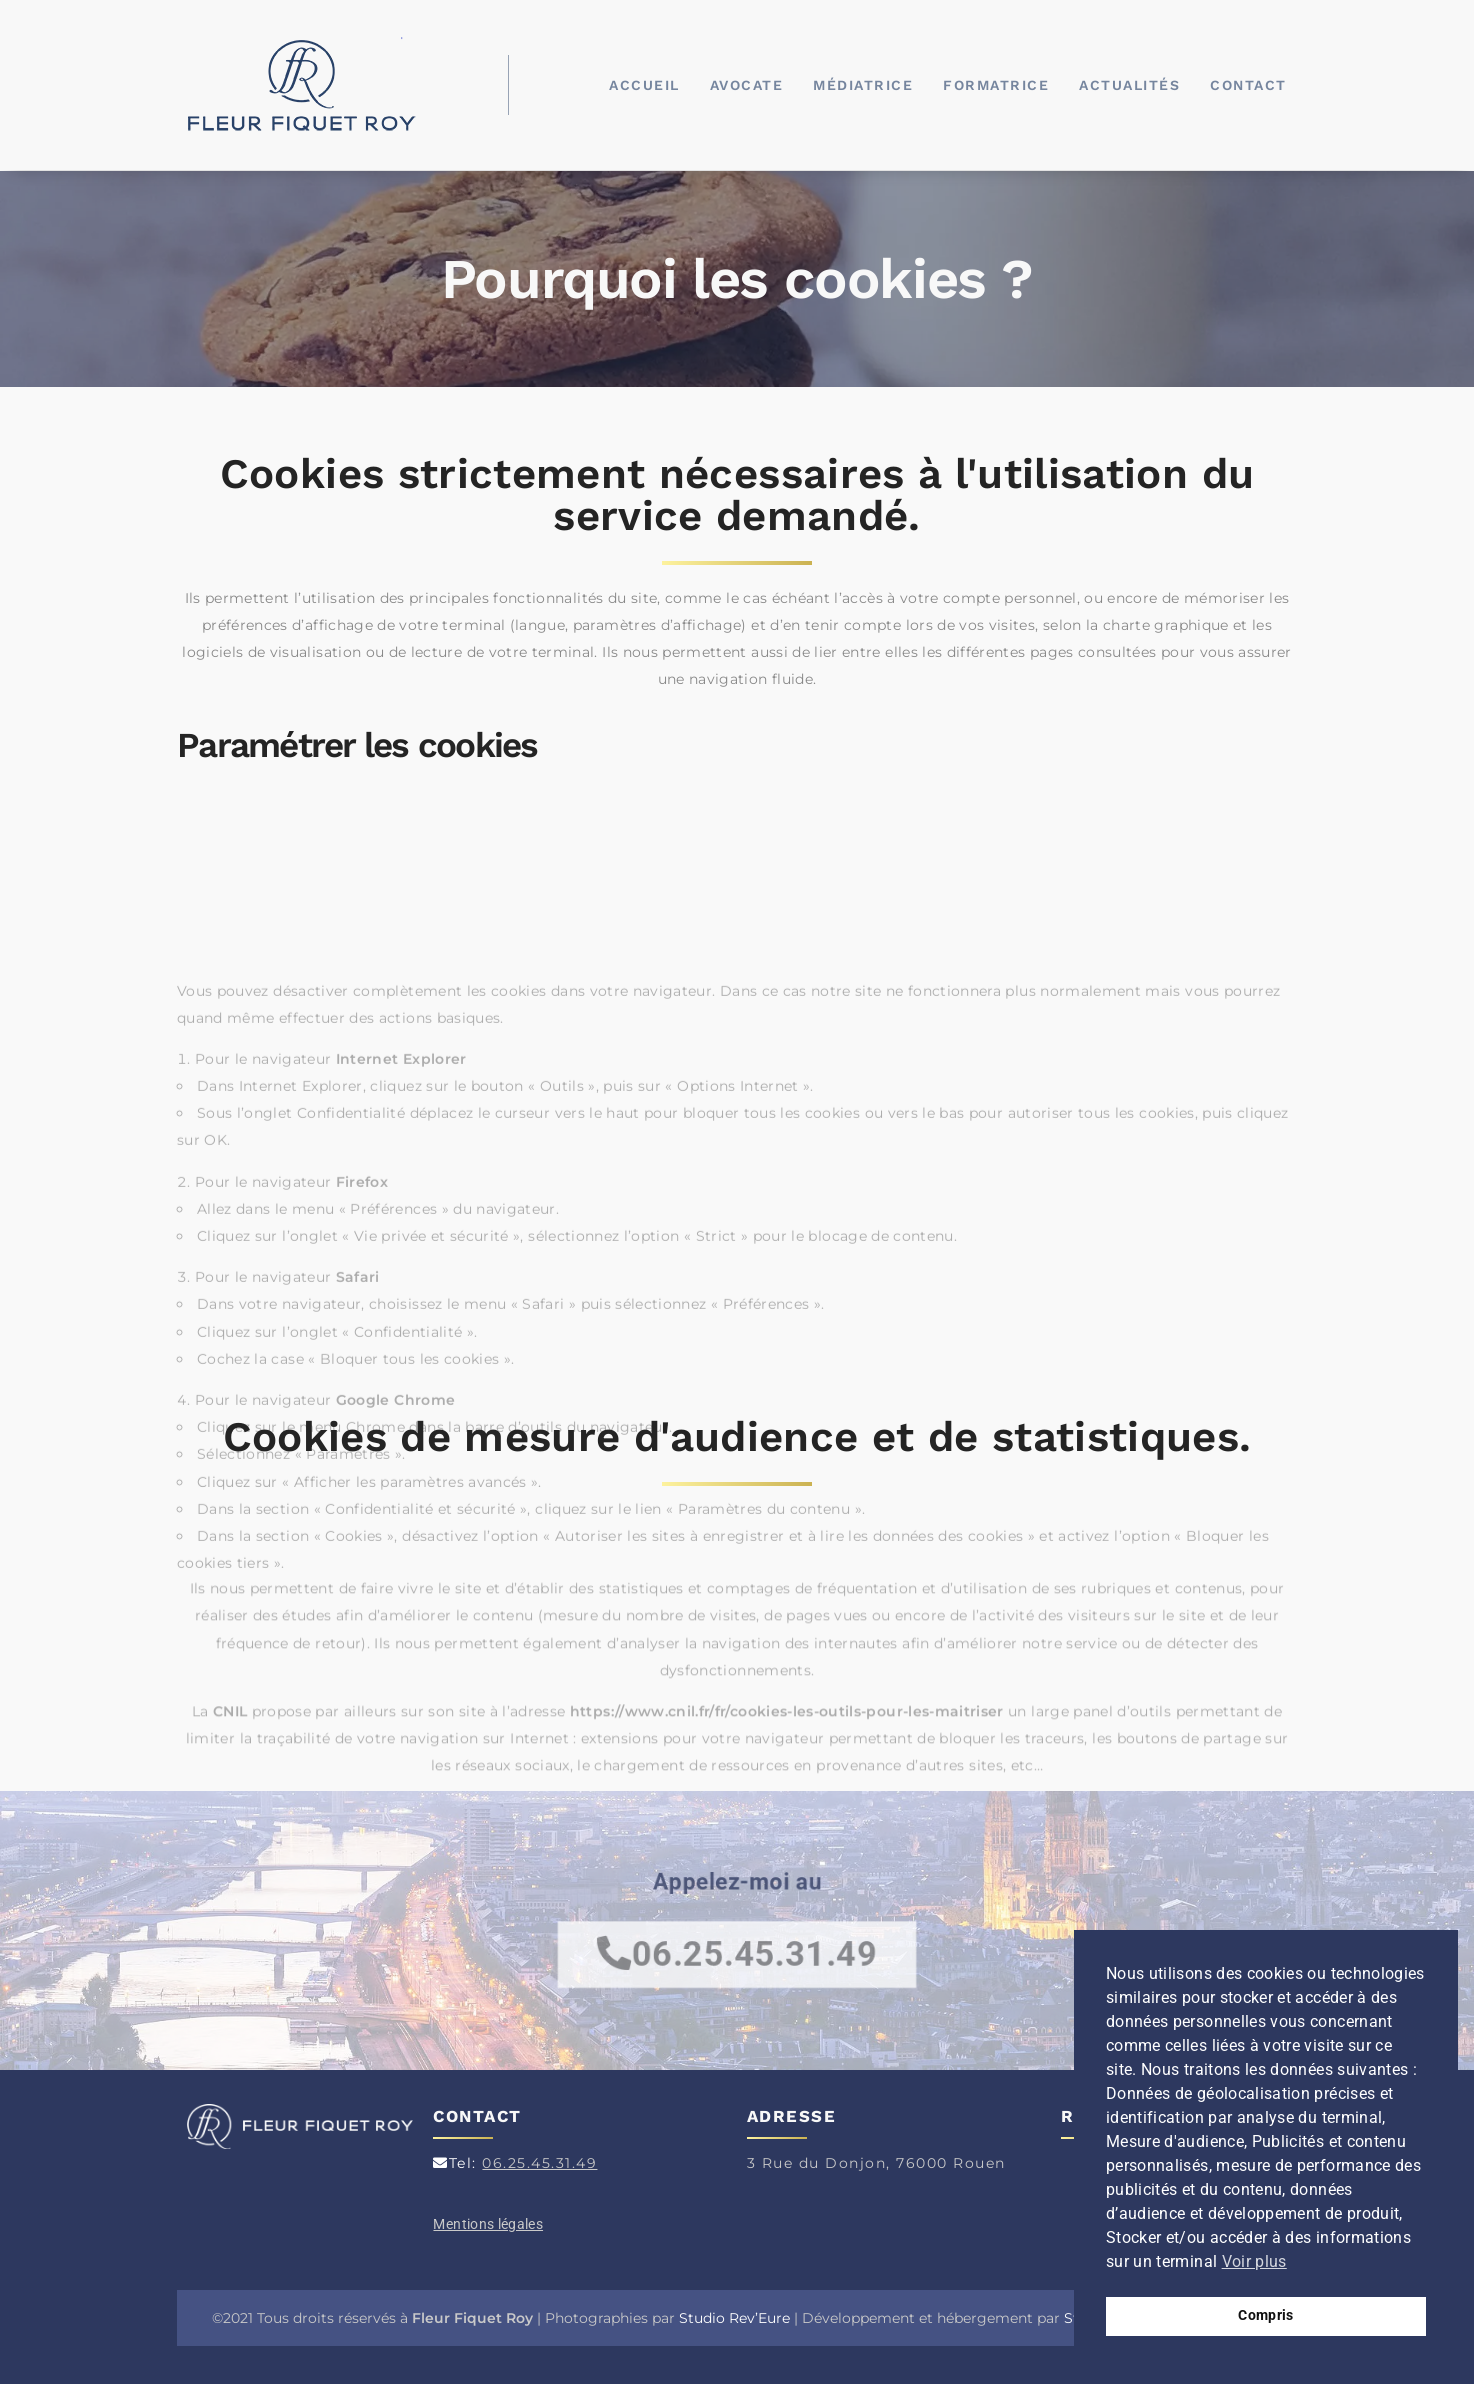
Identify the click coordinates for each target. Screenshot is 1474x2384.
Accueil (644, 85)
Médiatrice (863, 85)
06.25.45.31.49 (539, 2163)
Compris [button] (1265, 2315)
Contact (1248, 85)
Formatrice (996, 85)
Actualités (1129, 85)
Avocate (747, 85)
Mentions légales (488, 2224)
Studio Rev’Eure (734, 2318)
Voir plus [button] (1254, 2261)
